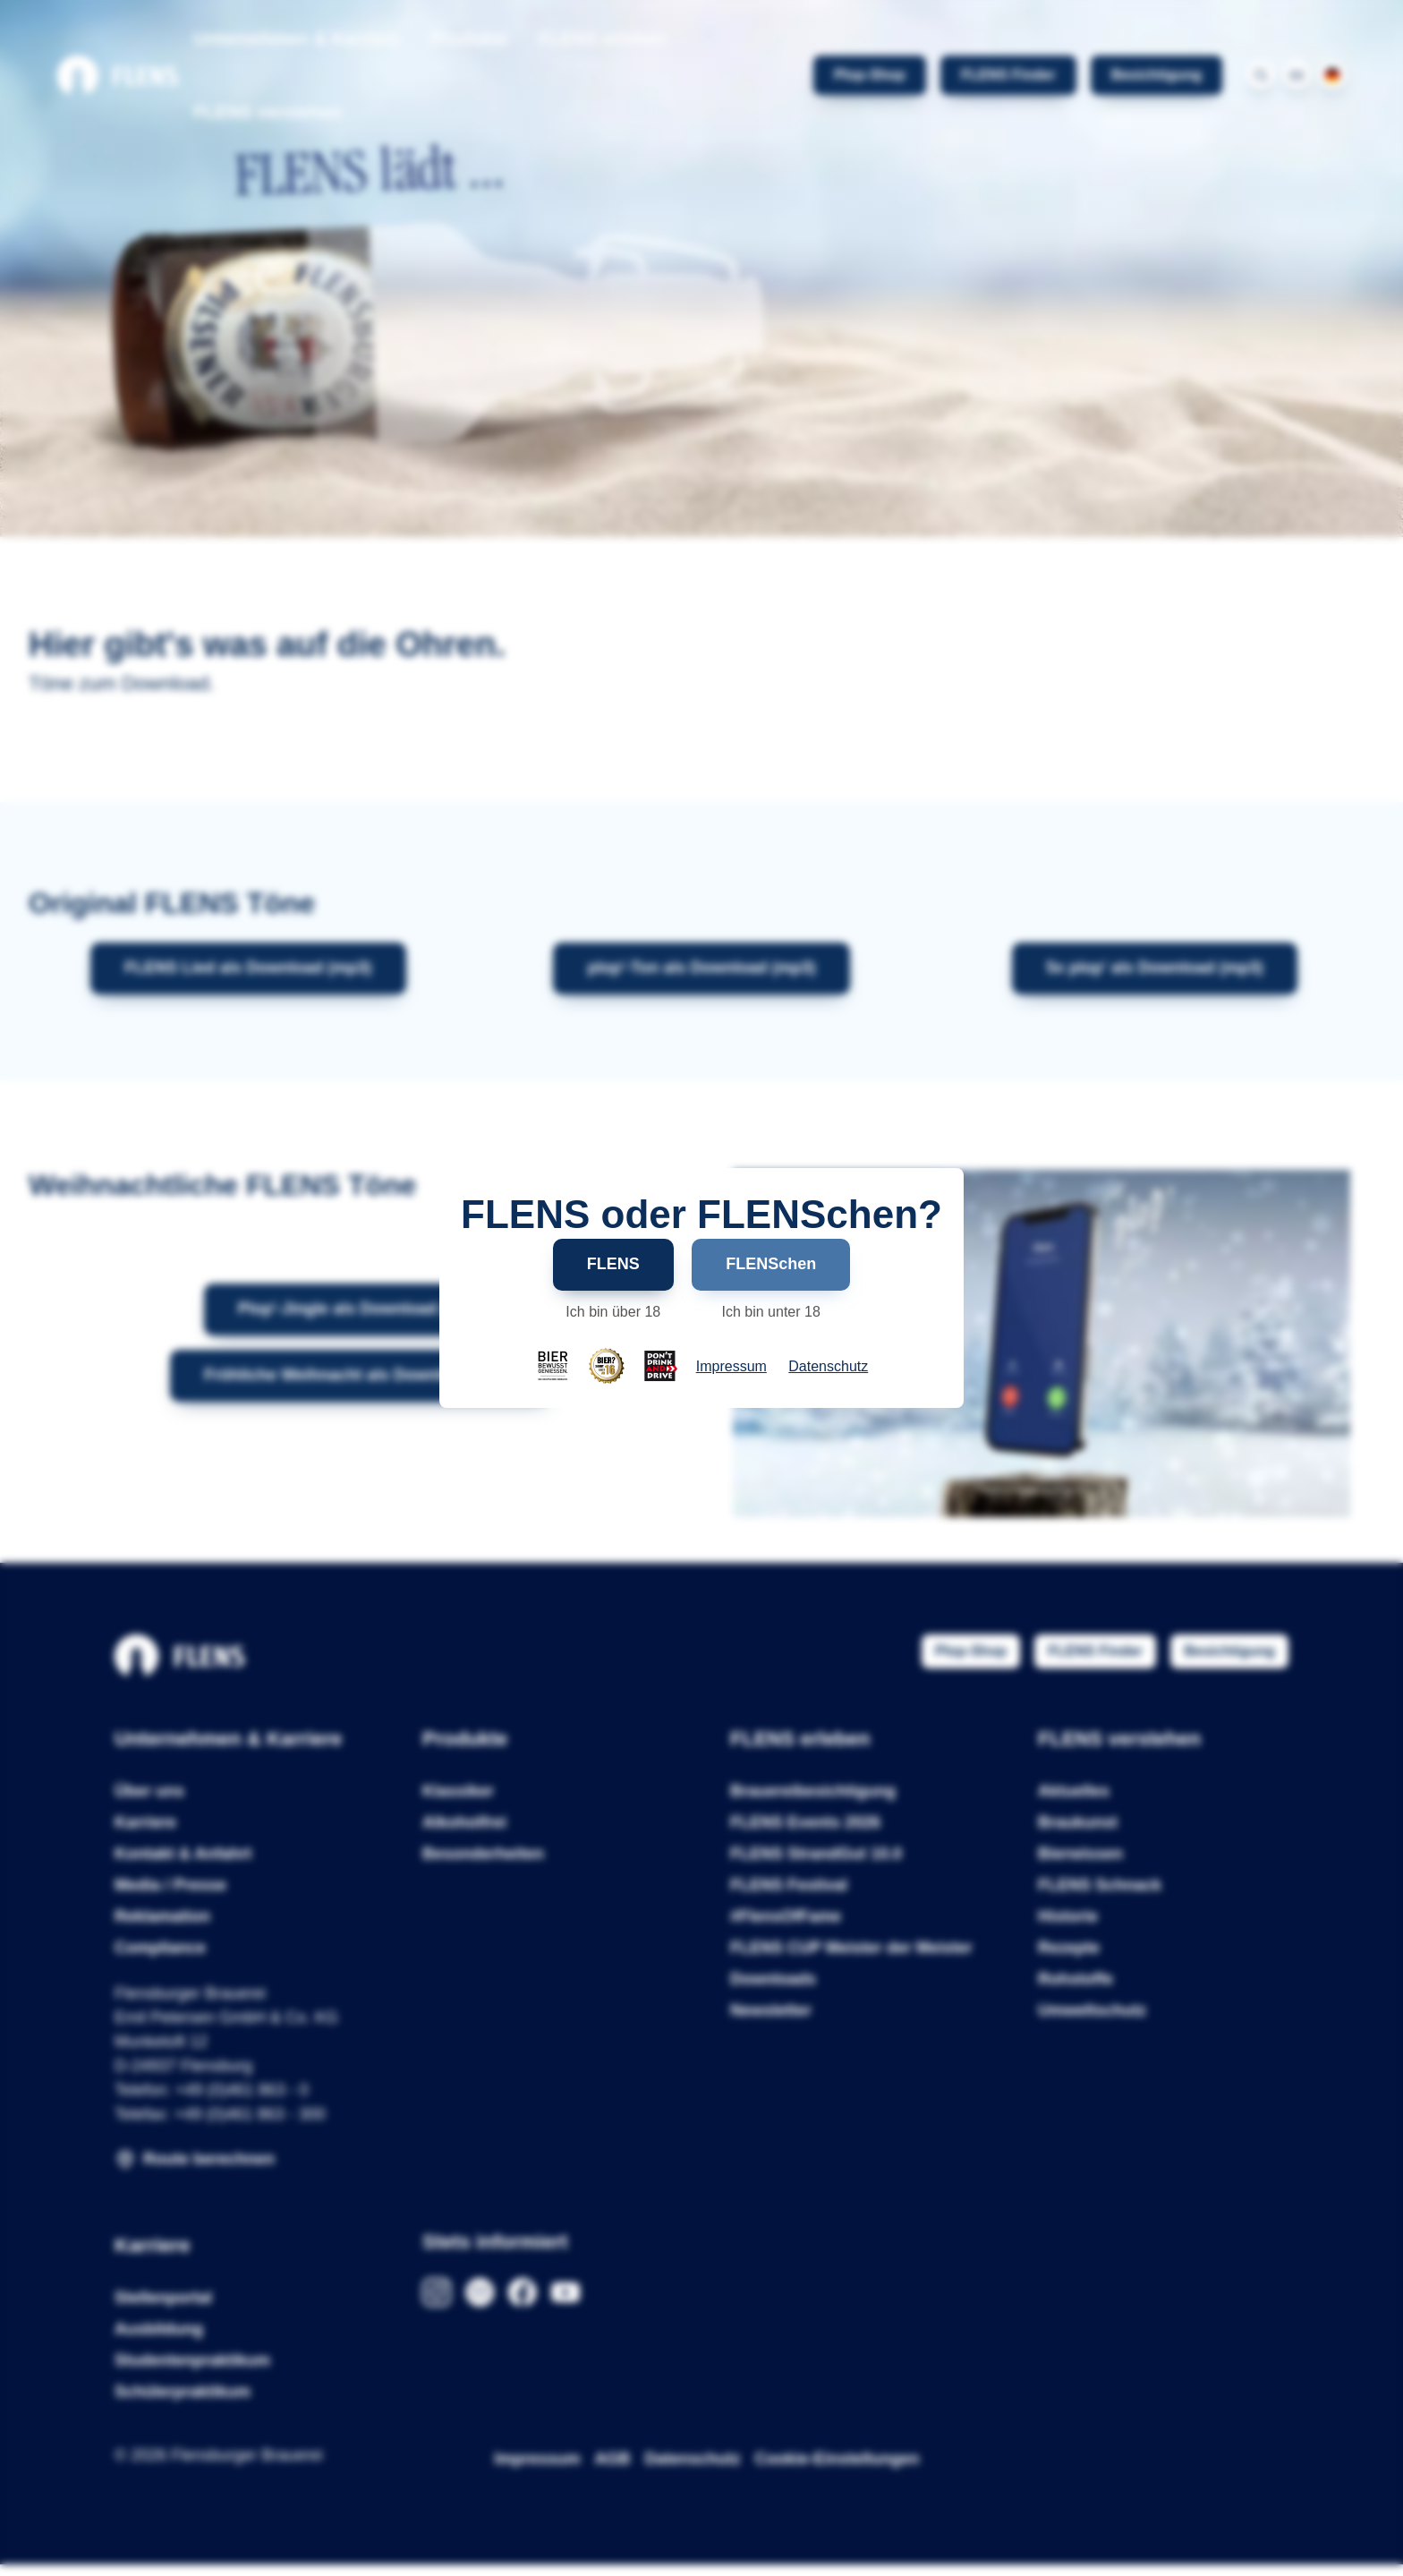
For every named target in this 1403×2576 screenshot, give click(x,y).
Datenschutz (828, 1367)
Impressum (731, 1367)
